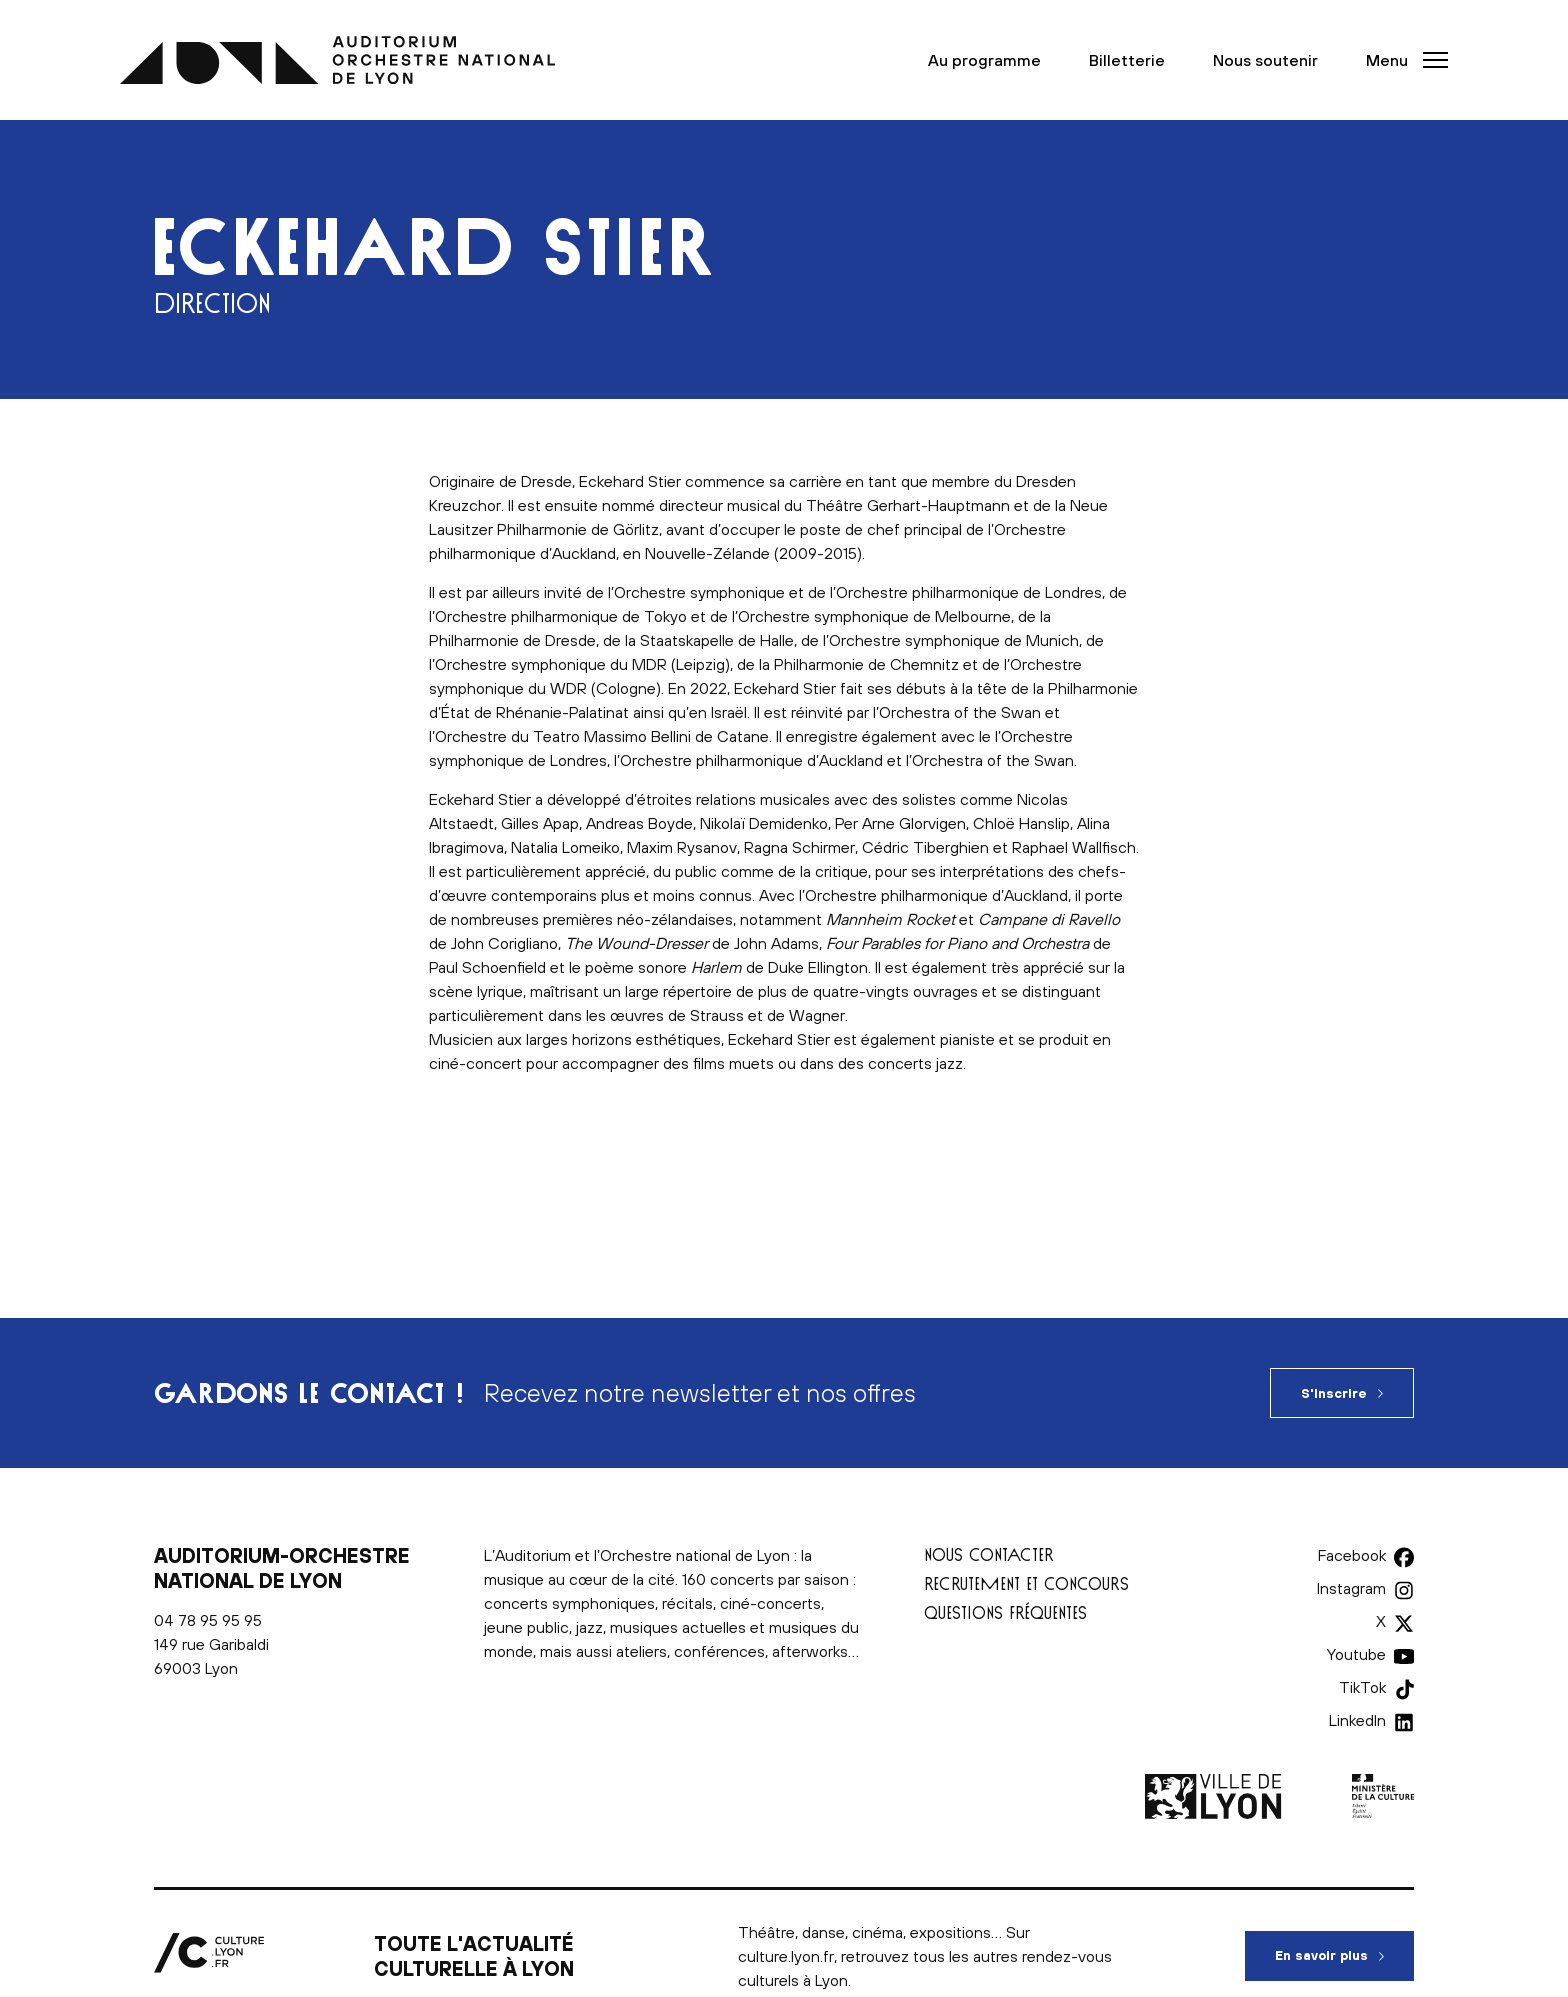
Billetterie (1127, 60)
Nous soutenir (1265, 60)
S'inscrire (1334, 1393)
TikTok (1362, 1687)
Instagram (1351, 1588)
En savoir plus (1344, 1947)
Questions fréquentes (1005, 1612)
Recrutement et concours (1026, 1583)
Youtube (1356, 1654)
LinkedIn (1357, 1720)
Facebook (1352, 1555)
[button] (1401, 60)
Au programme (984, 60)
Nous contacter (989, 1554)
